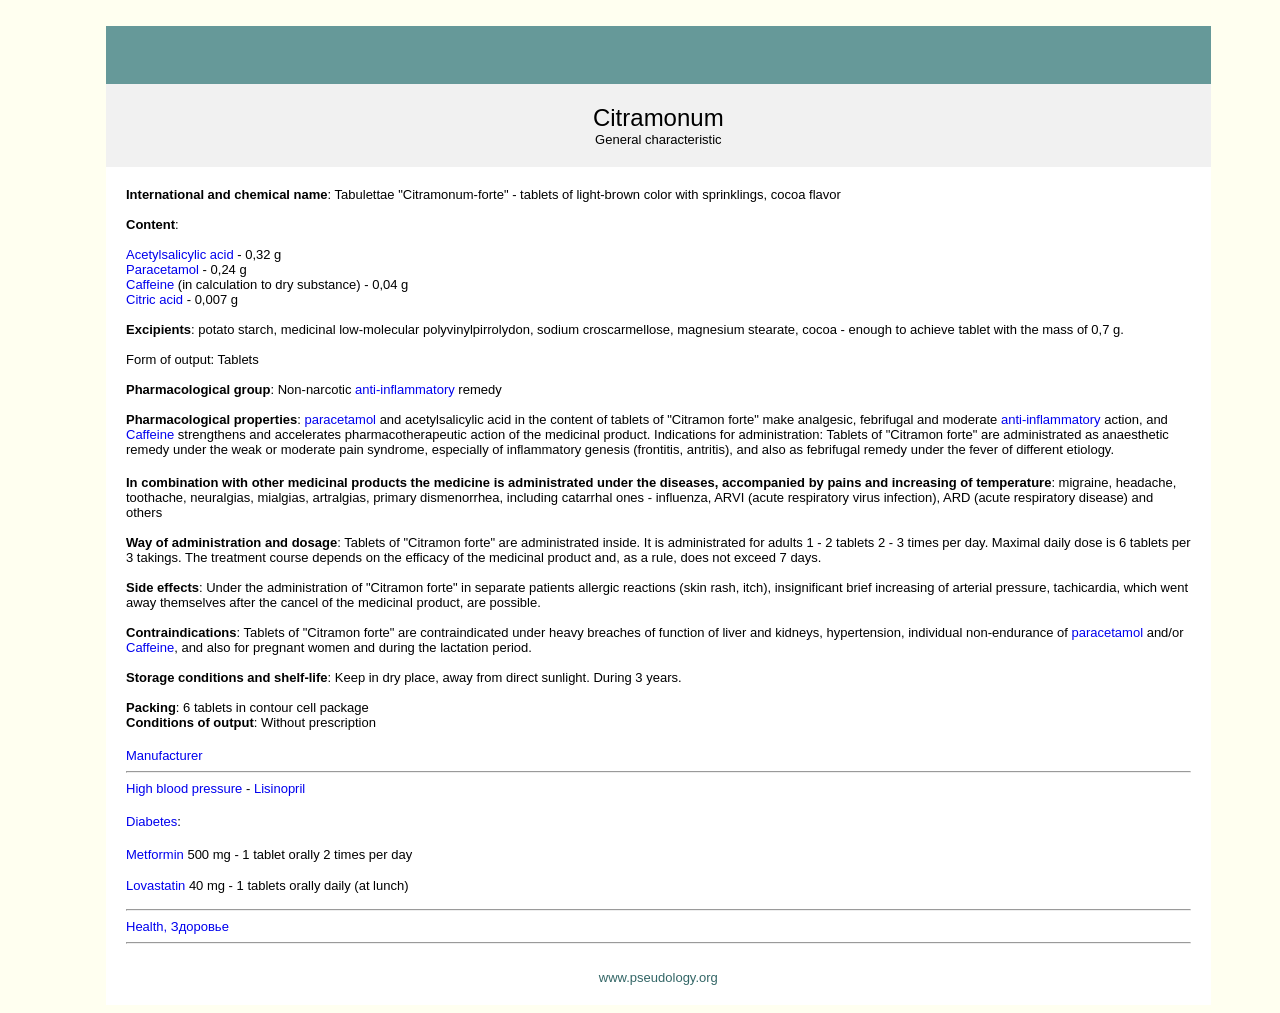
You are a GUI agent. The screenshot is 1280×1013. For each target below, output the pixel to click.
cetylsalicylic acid (180, 254)
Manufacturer (164, 755)
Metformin (155, 854)
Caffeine (150, 284)
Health (177, 926)
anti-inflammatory (405, 389)
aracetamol (162, 269)
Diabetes (151, 821)
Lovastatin (155, 885)
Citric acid (154, 299)
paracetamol (340, 419)
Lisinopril (279, 788)
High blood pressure (184, 788)
